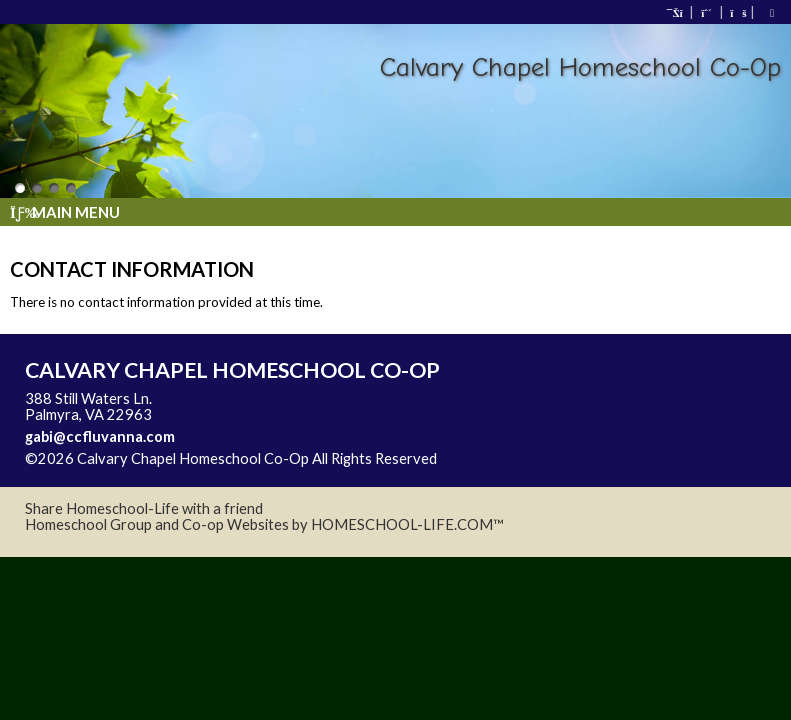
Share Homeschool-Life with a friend (144, 508)
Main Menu (65, 212)
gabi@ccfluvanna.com (100, 436)
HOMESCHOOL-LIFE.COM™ (407, 524)
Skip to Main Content (524, 458)
